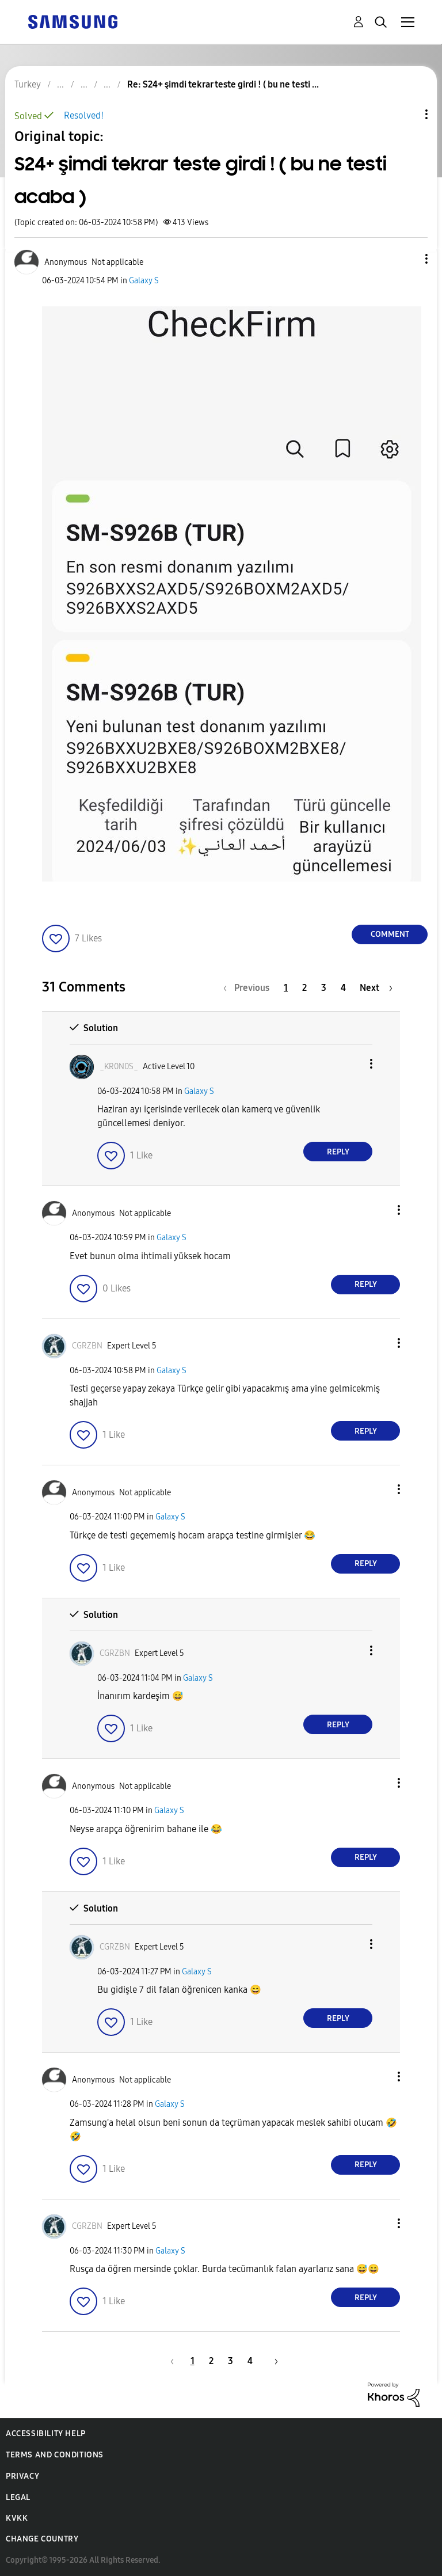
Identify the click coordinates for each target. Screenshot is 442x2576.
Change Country (42, 2539)
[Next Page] (376, 988)
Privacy (22, 2476)
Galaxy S (144, 281)
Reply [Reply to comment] (338, 1152)
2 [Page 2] (304, 987)
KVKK (17, 2518)
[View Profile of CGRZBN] (87, 1346)
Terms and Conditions (55, 2455)
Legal (18, 2497)
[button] (407, 259)
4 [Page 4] (343, 987)
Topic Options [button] (407, 114)
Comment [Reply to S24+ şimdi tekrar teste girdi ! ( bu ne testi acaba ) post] (390, 934)
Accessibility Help (46, 2433)
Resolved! (84, 115)
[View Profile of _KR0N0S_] (119, 1067)
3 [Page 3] (323, 987)
